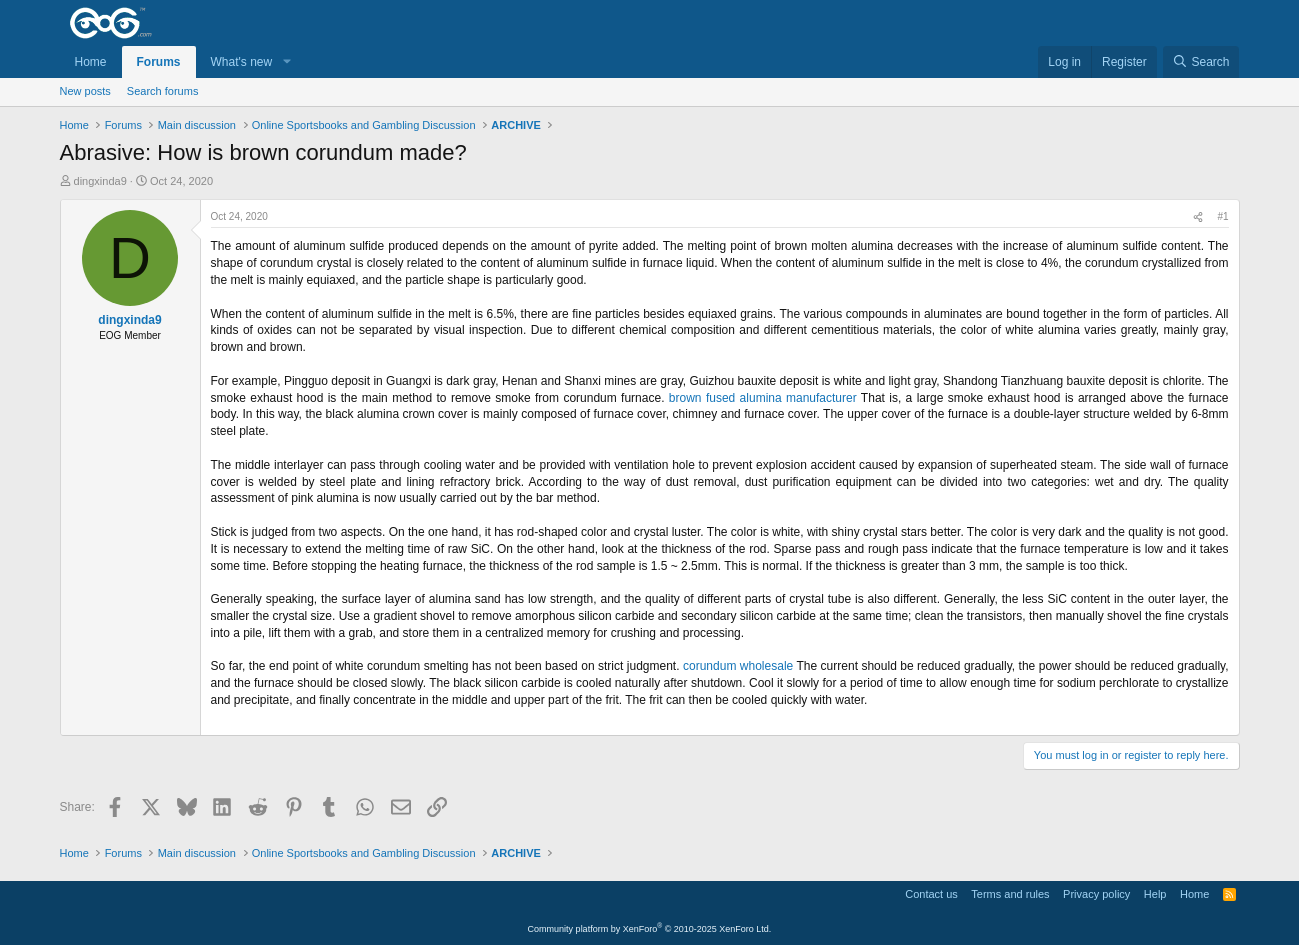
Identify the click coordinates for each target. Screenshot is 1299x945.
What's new (242, 62)
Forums (159, 62)
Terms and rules (1010, 894)
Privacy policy (1096, 894)
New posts (85, 91)
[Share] (1198, 217)
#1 (1222, 216)
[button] (286, 62)
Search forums (163, 91)
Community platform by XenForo (650, 929)
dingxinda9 (100, 181)
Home (91, 62)
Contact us (931, 894)
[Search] (1201, 62)
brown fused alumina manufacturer (763, 398)
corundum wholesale (738, 666)
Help (1155, 894)
